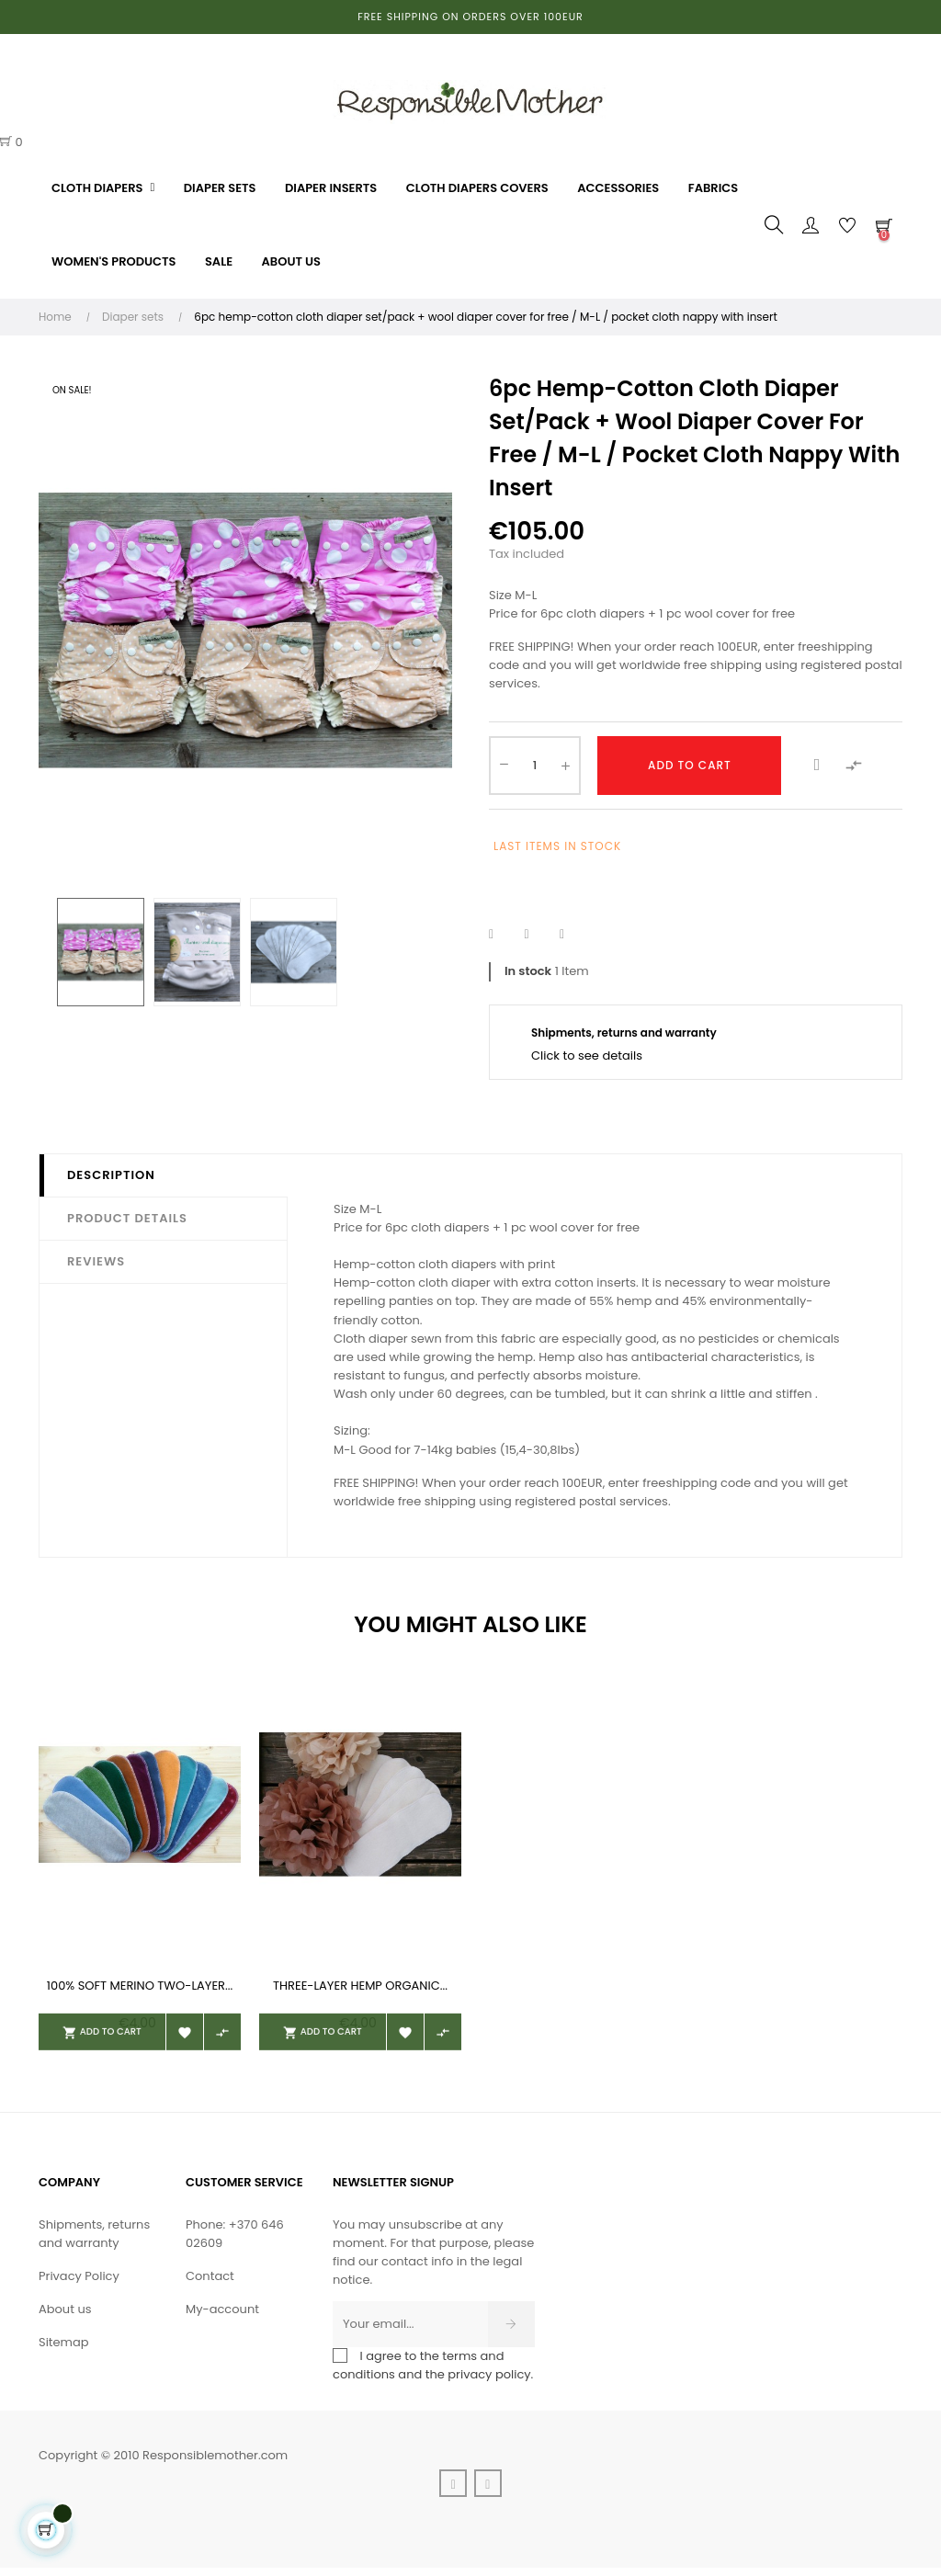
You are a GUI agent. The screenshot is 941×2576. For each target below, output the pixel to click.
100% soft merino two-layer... (139, 1985)
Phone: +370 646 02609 (235, 2242)
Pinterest (573, 935)
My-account (222, 2317)
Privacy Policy (79, 2284)
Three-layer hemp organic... (360, 1985)
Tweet (537, 935)
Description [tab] (111, 1175)
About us (65, 2317)
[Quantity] (534, 765)
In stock (528, 971)
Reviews (96, 1261)
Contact (210, 2284)
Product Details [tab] (127, 1218)
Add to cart (689, 765)
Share (502, 935)
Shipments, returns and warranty (94, 2242)
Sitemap (64, 2350)
